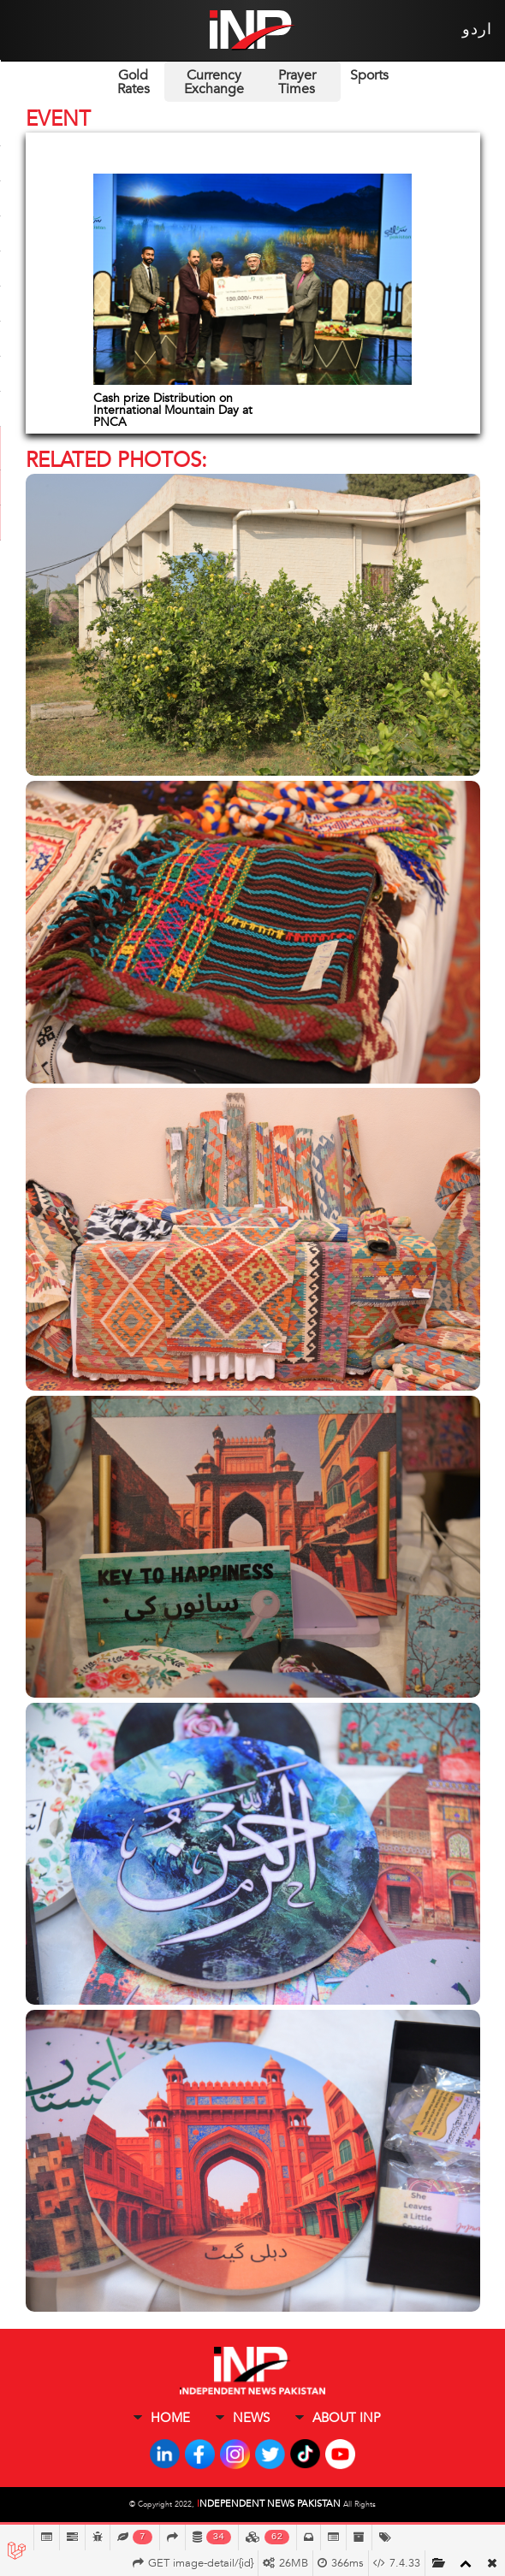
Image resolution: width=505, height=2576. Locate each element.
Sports (369, 75)
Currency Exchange (214, 82)
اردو (477, 29)
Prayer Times (297, 82)
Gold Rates (133, 82)
